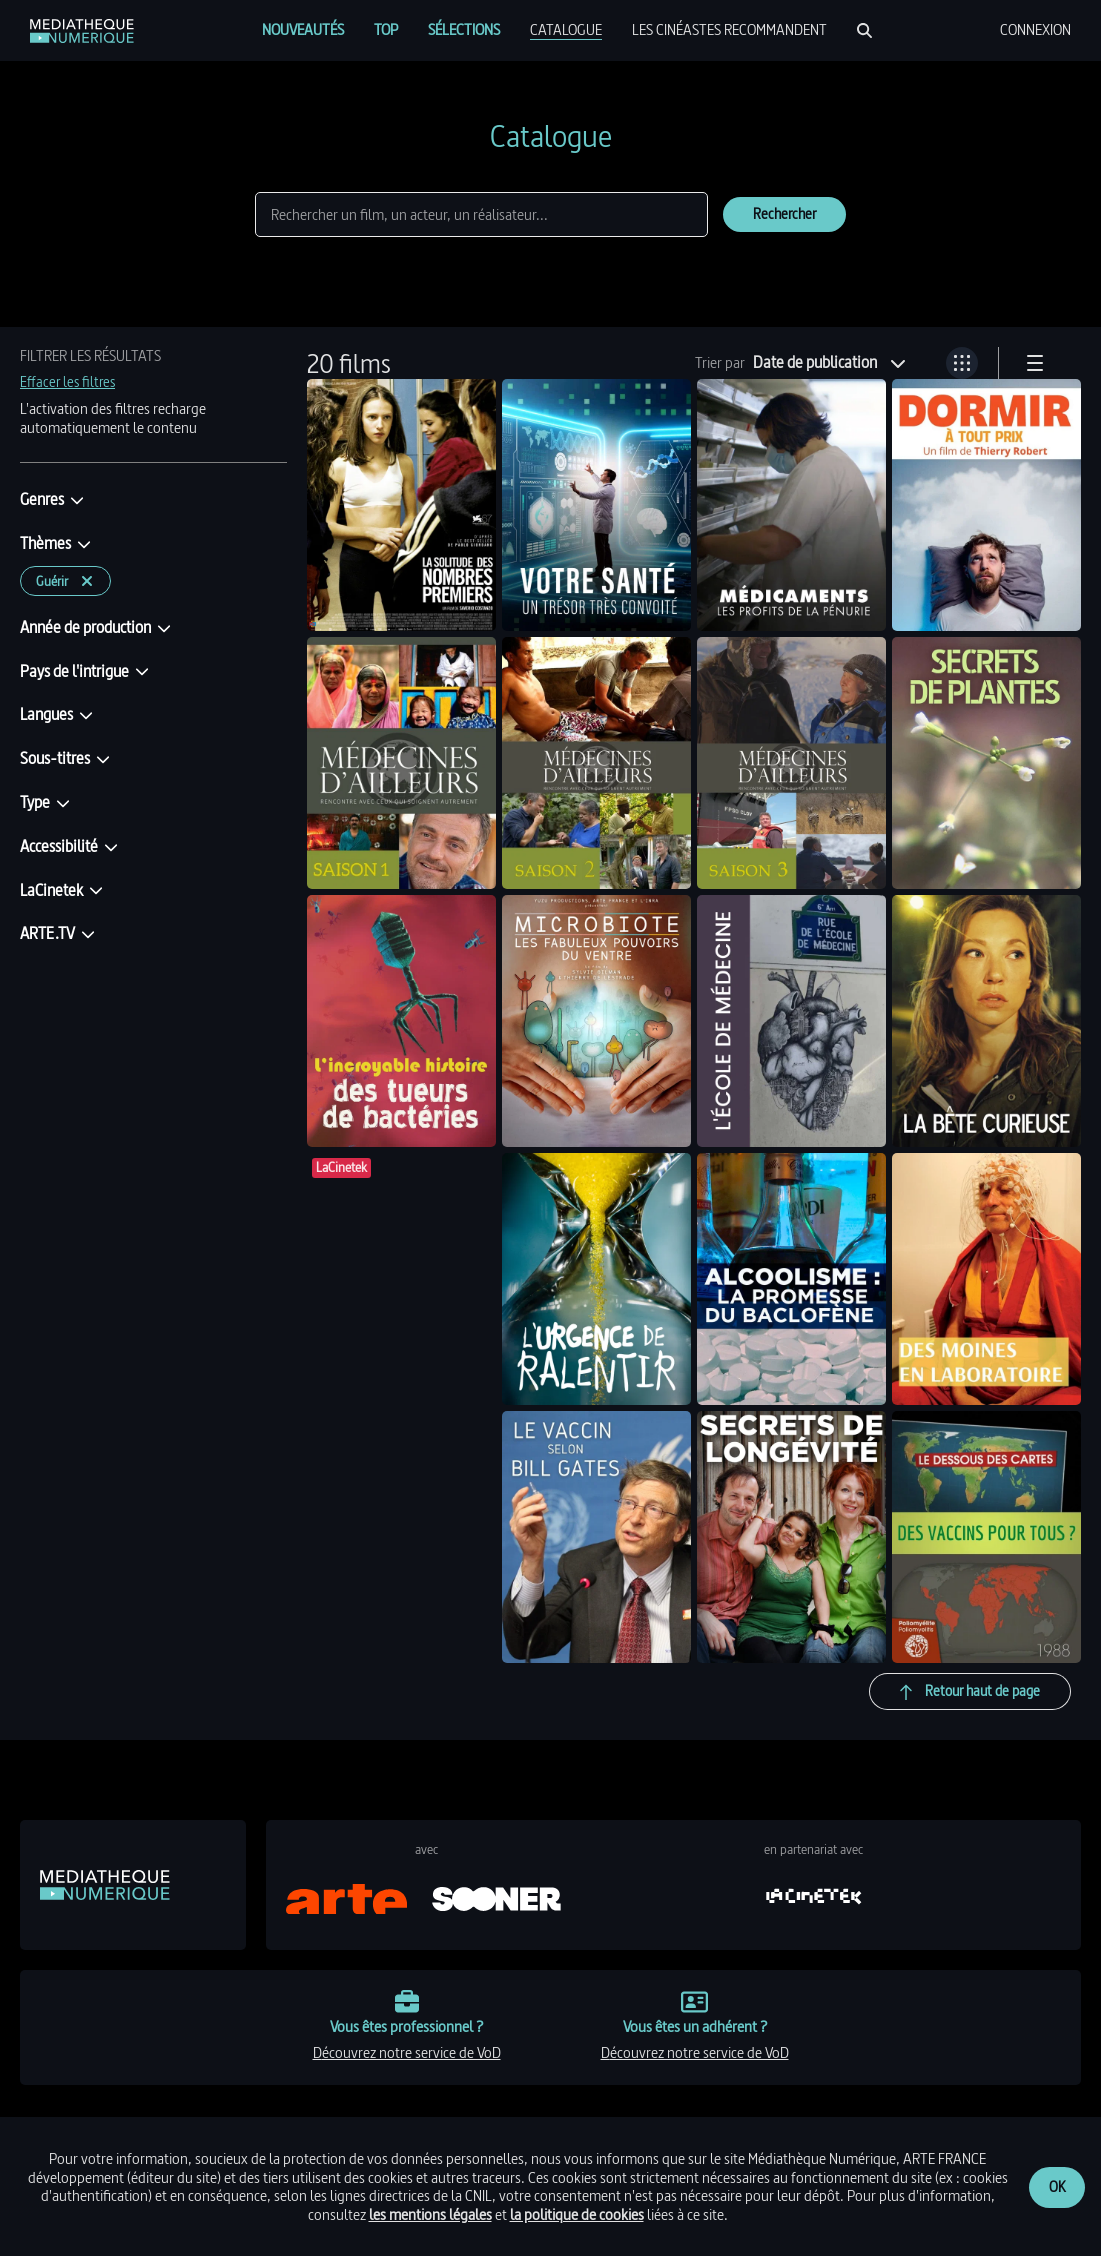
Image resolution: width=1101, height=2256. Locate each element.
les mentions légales (430, 2214)
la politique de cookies (577, 2214)
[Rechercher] (864, 30)
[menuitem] (303, 30)
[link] (82, 31)
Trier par (720, 363)
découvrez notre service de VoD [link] (407, 2052)
